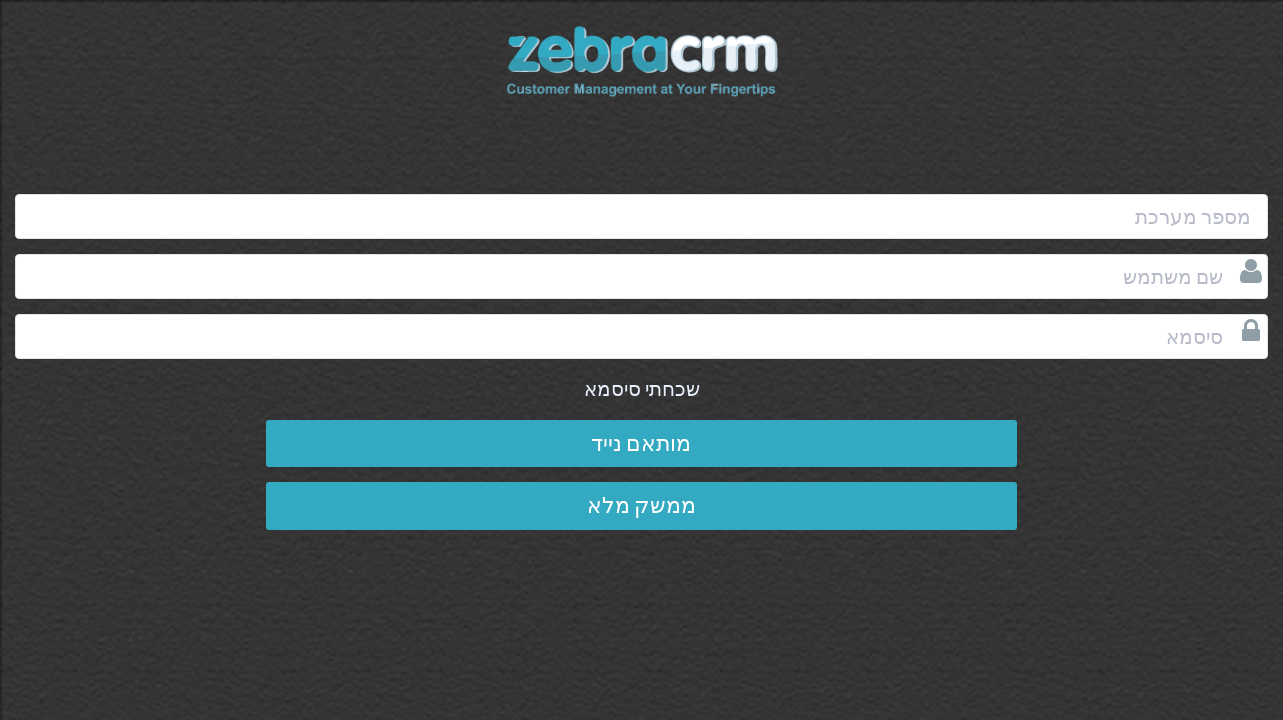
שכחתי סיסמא (642, 388)
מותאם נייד (641, 443)
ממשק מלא (641, 505)
